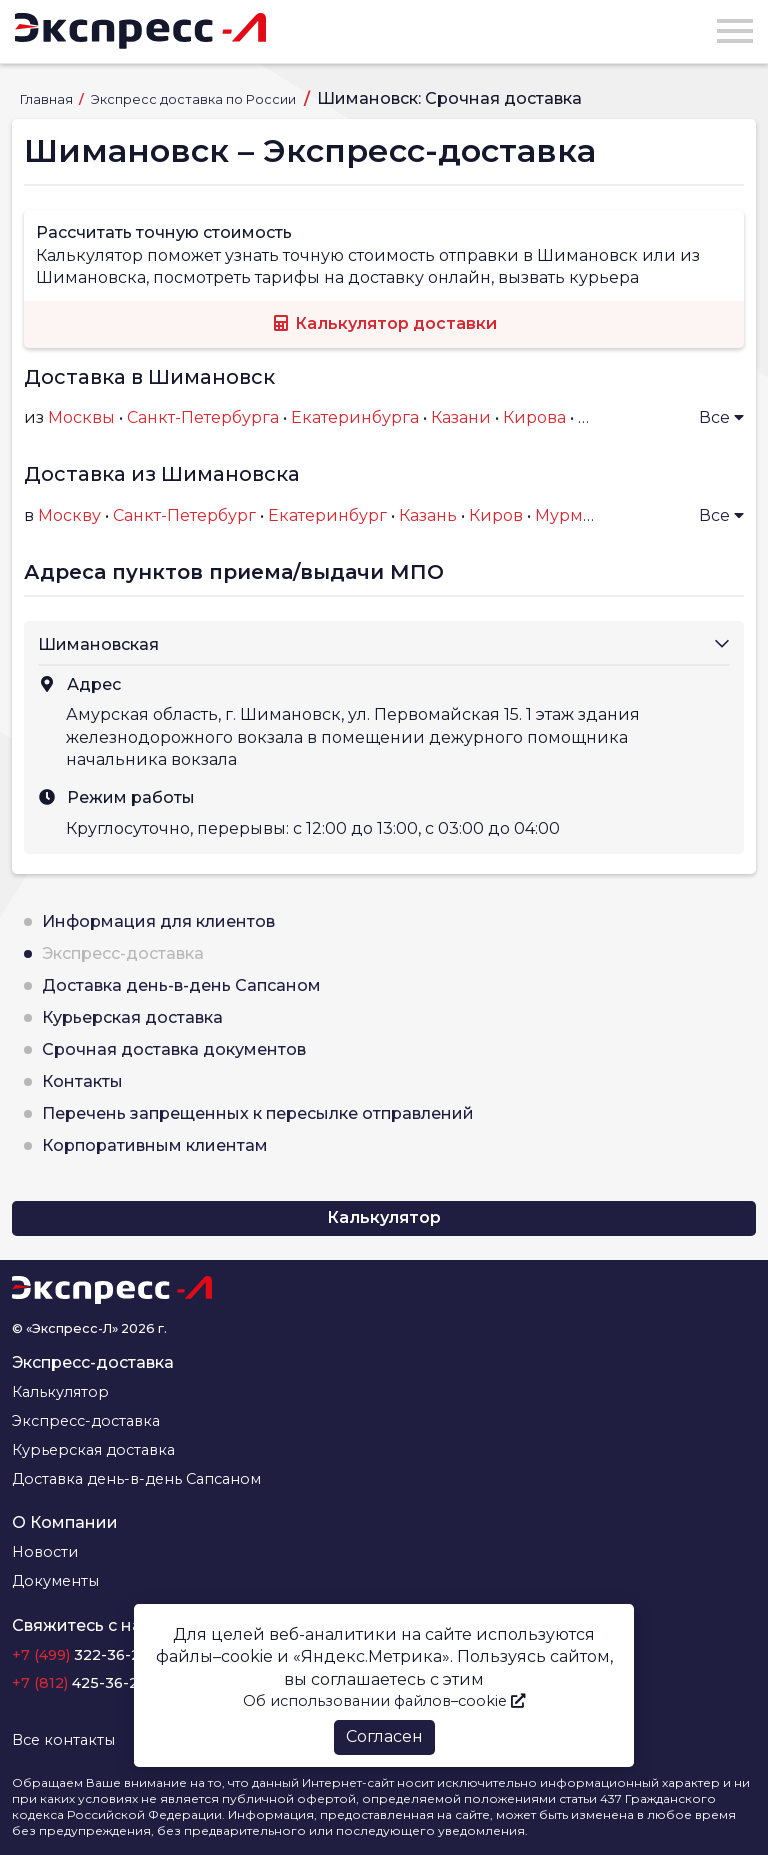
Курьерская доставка (132, 1017)
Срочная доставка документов (174, 1049)
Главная (48, 99)
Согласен (384, 1736)
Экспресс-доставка (123, 953)
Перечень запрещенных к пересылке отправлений (258, 1113)
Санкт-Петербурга (203, 417)
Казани (461, 417)
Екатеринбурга (355, 417)
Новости (45, 1552)
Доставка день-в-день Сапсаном (181, 985)
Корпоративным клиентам (155, 1145)
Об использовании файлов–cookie (384, 1701)
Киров (496, 515)
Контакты (82, 1081)
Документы (55, 1581)
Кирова (534, 417)
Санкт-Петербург (184, 515)
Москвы (81, 417)
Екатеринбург (327, 515)
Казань (428, 515)
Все (721, 417)
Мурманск (578, 515)
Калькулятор (384, 1217)
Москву (69, 515)
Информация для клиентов (158, 921)
